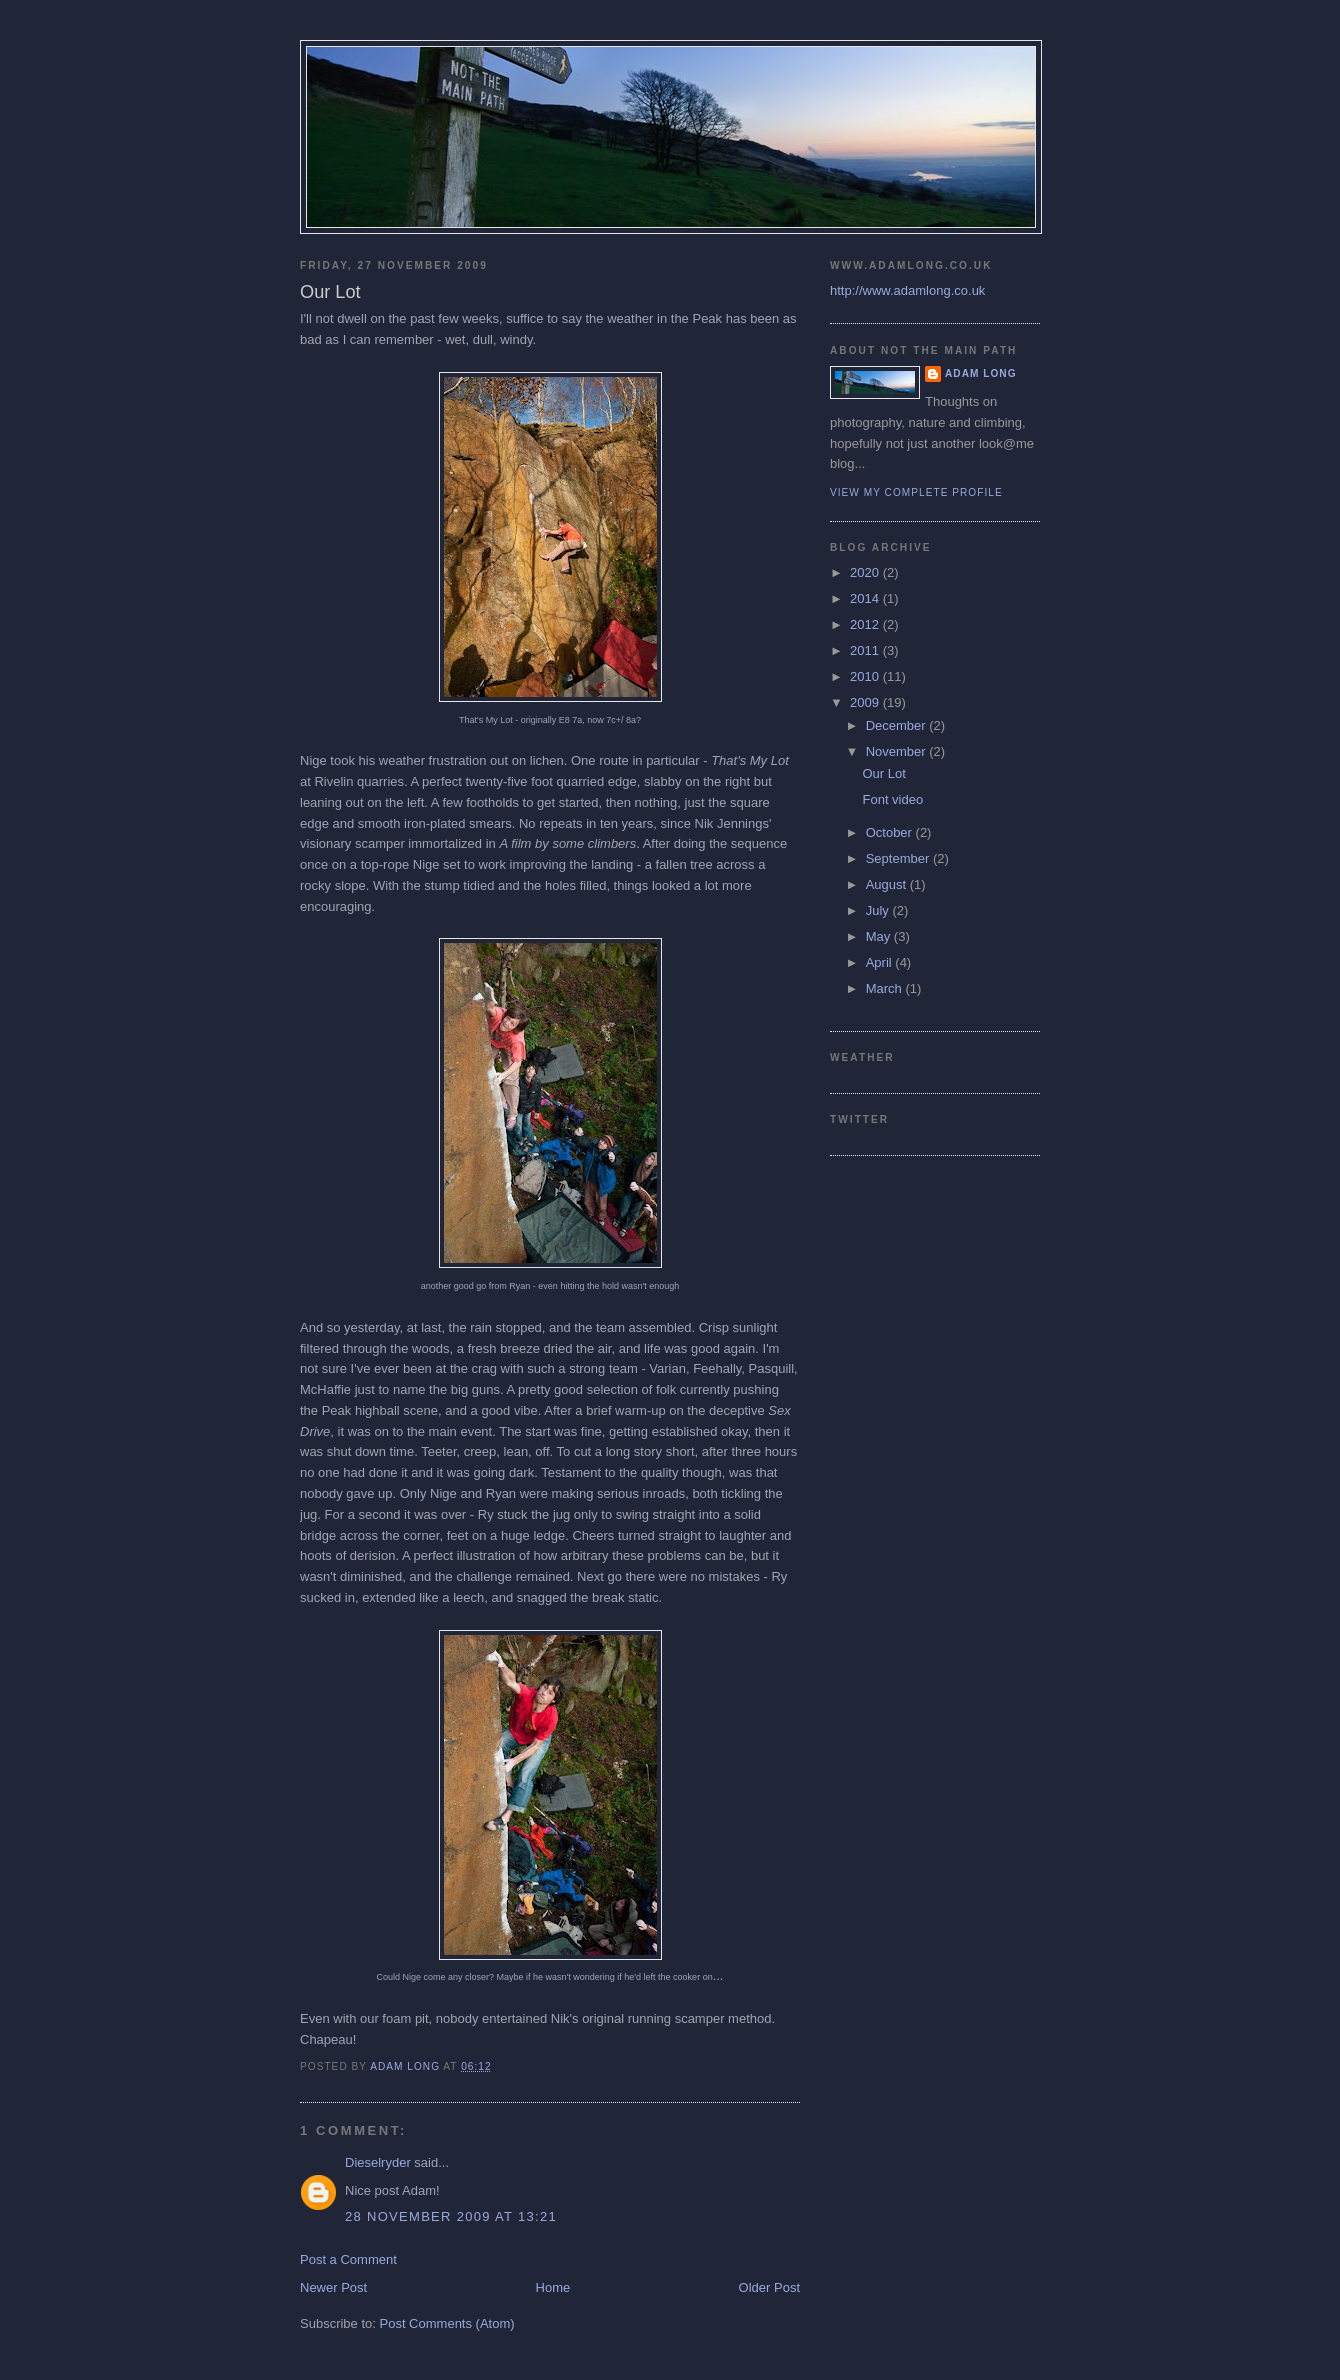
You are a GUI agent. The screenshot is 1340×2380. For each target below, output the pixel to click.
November (898, 751)
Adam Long (981, 373)
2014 (866, 598)
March (886, 988)
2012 (866, 624)
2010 (866, 676)
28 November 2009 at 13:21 (451, 2216)
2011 (866, 650)
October (891, 832)
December (898, 725)
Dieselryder (378, 2162)
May (880, 936)
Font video (892, 799)
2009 (866, 702)
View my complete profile (916, 492)
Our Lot (883, 773)
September (899, 858)
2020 (866, 572)
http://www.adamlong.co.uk (907, 290)
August (888, 884)
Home (553, 2287)
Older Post (769, 2287)
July (879, 910)
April (881, 962)
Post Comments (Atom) (447, 2323)
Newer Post (333, 2287)
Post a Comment (348, 2259)
